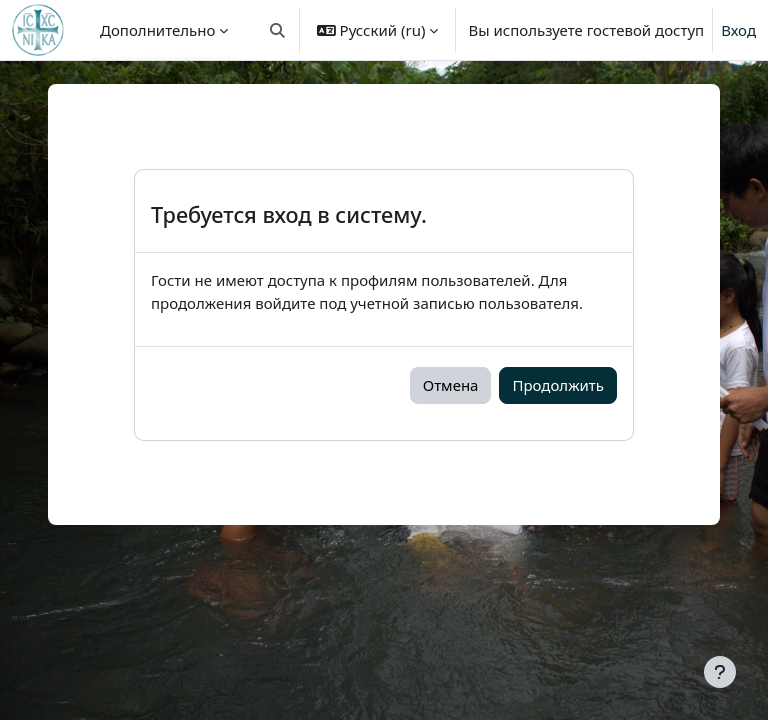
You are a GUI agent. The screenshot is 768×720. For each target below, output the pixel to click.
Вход (738, 30)
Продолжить (558, 385)
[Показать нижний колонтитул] (720, 672)
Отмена (451, 385)
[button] (277, 30)
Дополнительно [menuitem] (157, 30)
